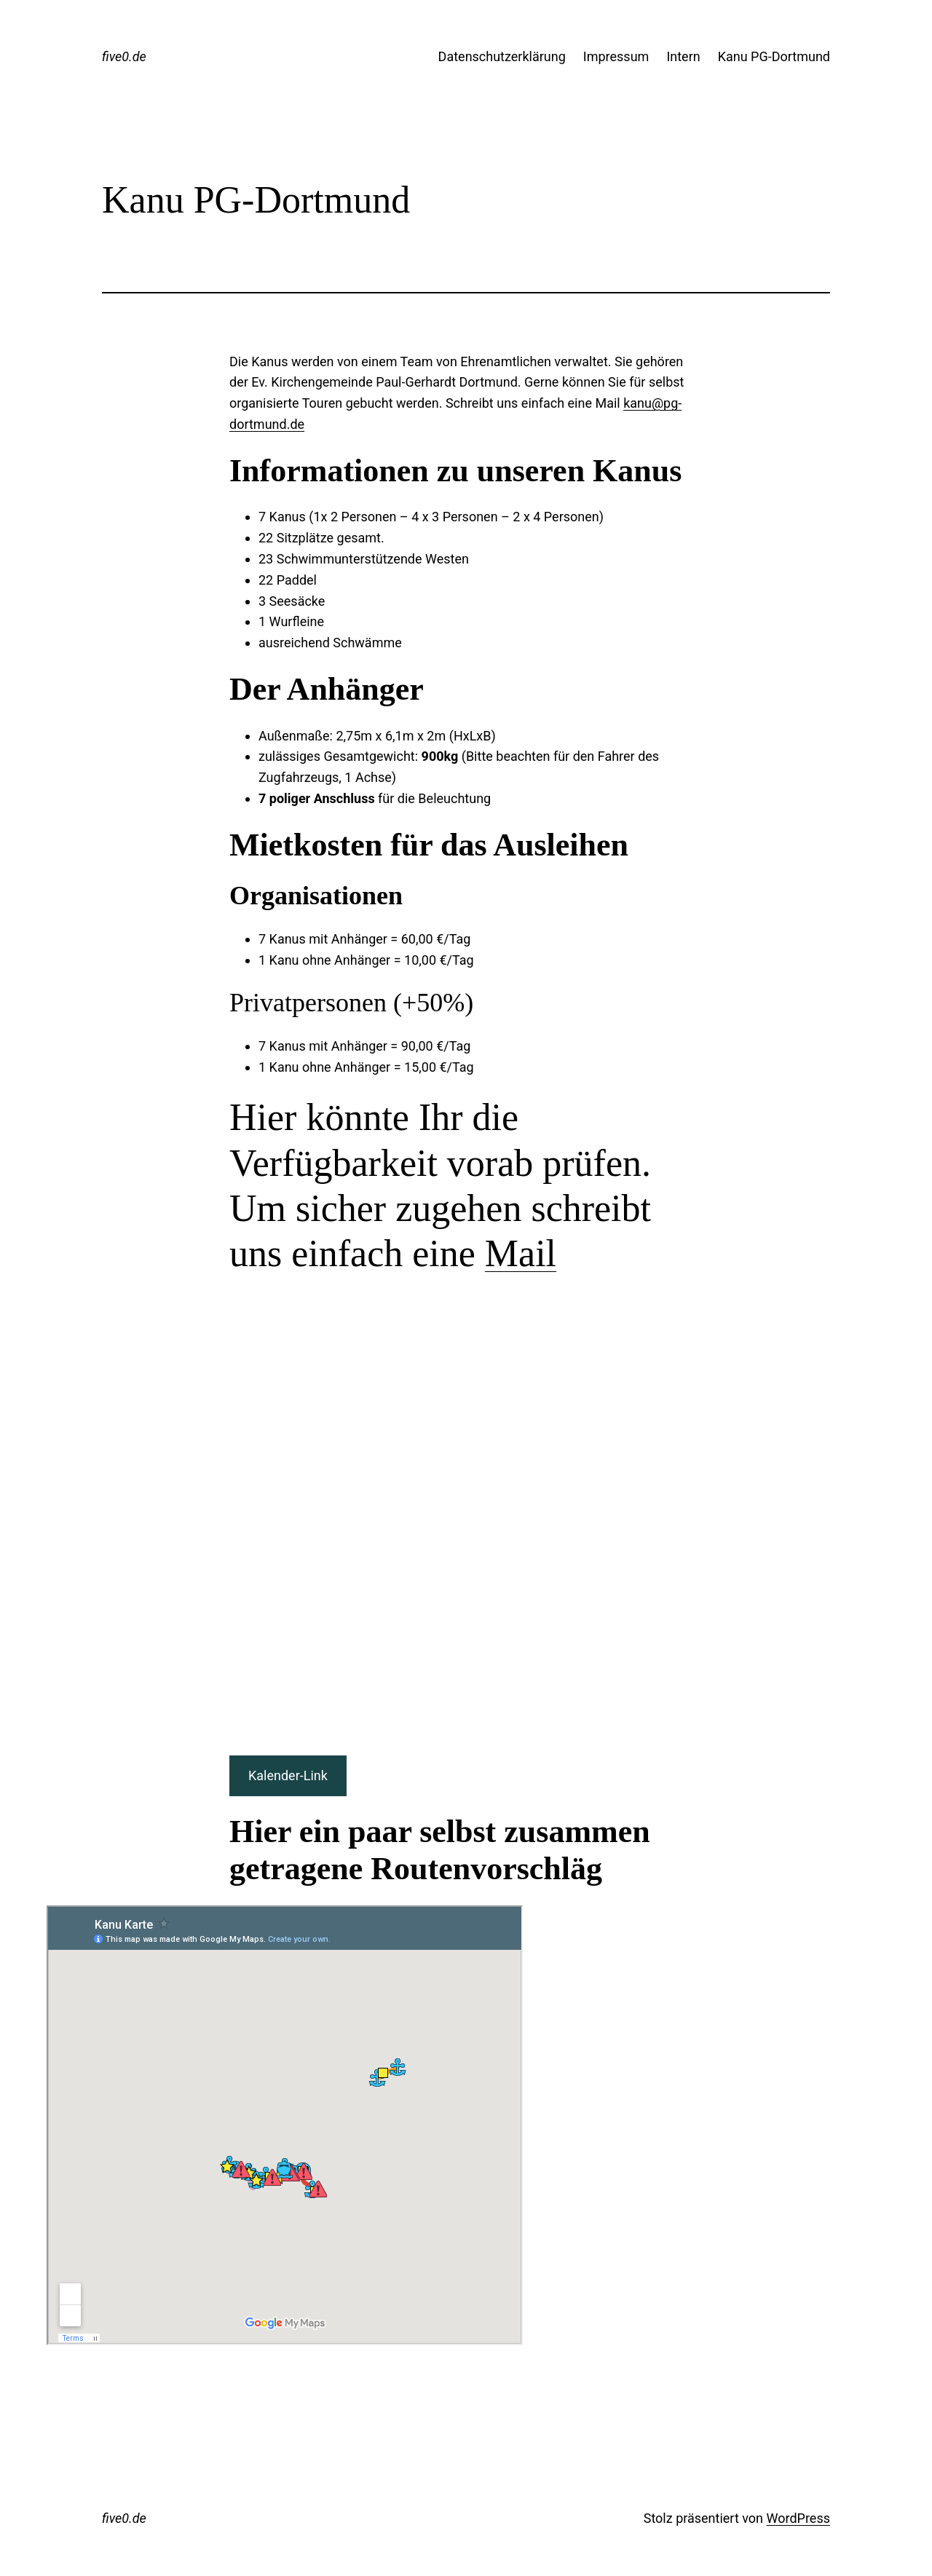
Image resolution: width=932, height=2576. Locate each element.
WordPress (798, 2518)
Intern (683, 56)
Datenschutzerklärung (502, 56)
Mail (520, 1253)
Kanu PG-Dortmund (774, 56)
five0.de (124, 56)
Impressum (616, 56)
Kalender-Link (288, 1775)
